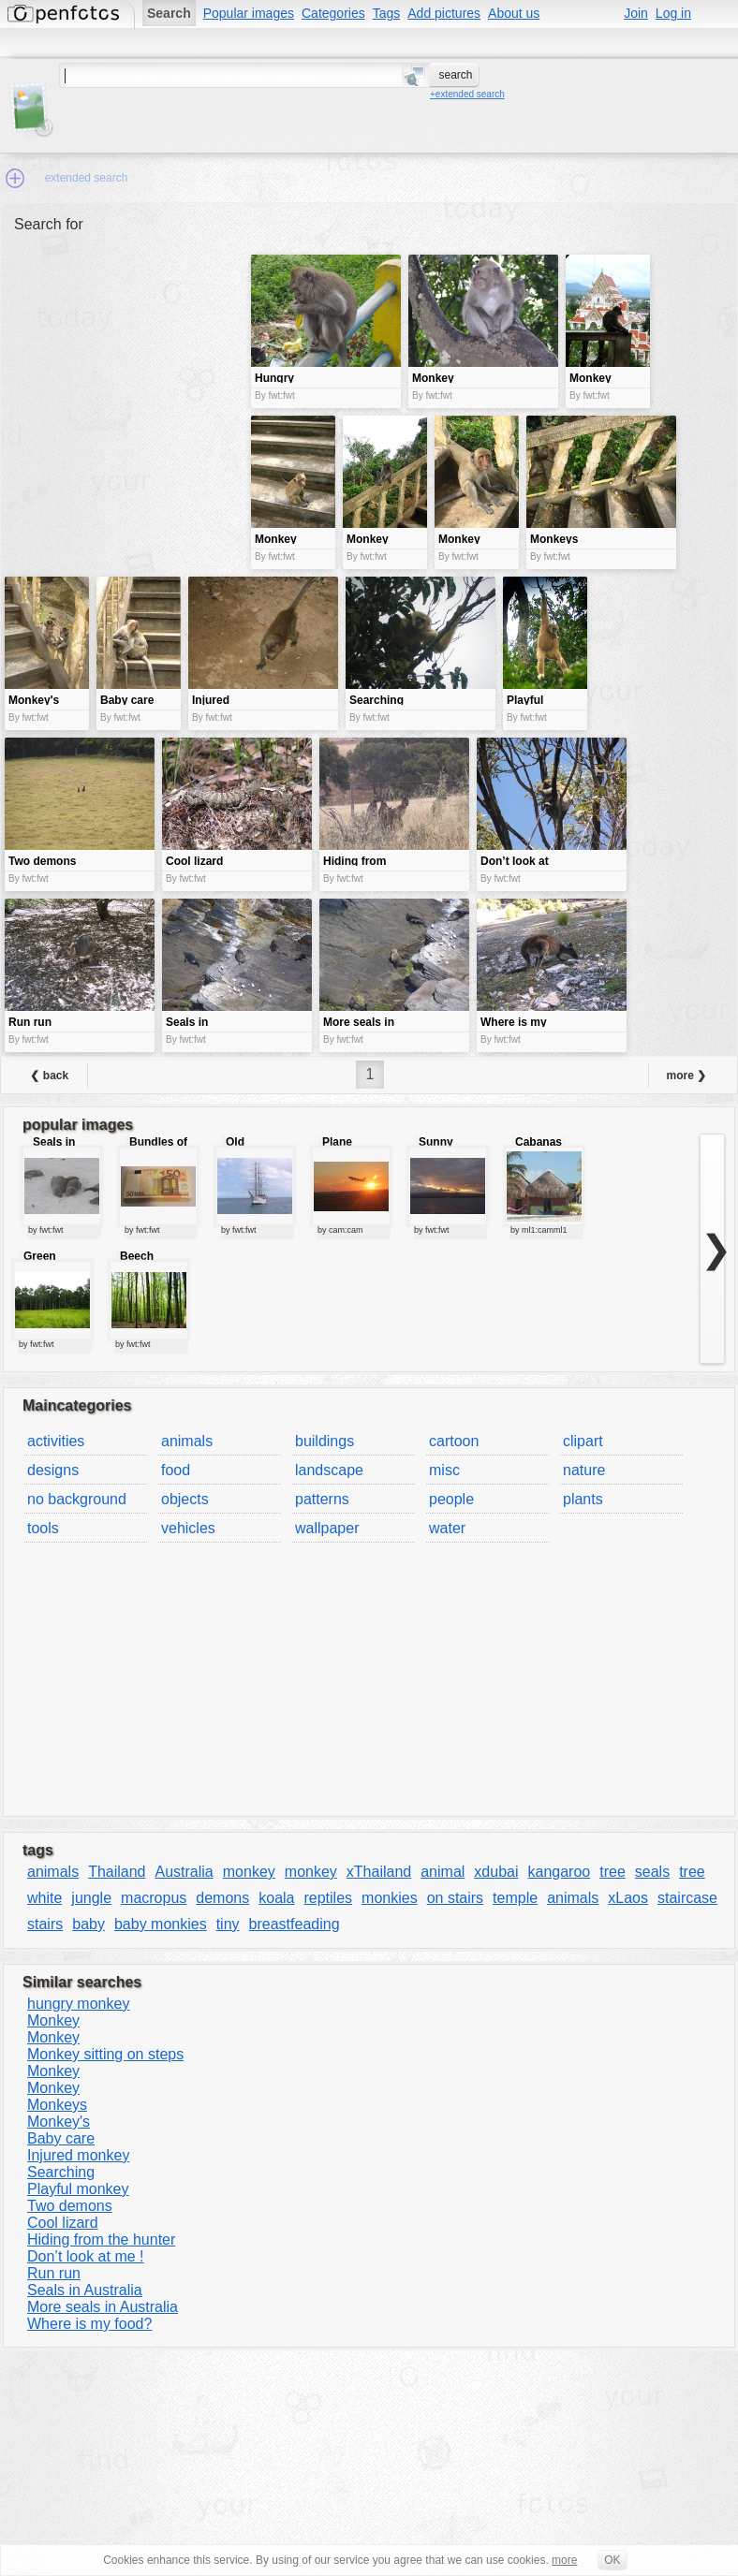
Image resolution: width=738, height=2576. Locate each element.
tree (612, 1872)
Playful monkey (78, 2189)
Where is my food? (89, 2324)
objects (185, 1499)
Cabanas (538, 1142)
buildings (324, 1441)
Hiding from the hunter (101, 2239)
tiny (228, 1924)
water (447, 1528)
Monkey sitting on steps (105, 2054)
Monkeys (57, 2105)
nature (584, 1470)
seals (652, 1872)
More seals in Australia (102, 2307)
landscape (329, 1470)
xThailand (379, 1872)
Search (169, 13)
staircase (687, 1898)
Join (636, 13)
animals (187, 1441)
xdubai (496, 1872)
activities (55, 1441)
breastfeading (294, 1924)
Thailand (116, 1872)
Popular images (248, 13)
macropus (153, 1898)
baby (88, 1924)
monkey (249, 1872)
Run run (54, 2273)
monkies (390, 1898)
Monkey (53, 2020)
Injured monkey (78, 2155)
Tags (387, 13)
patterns (322, 1499)
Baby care (61, 2138)
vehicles (188, 1528)
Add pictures (443, 13)
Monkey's (58, 2122)
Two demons (69, 2206)
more (564, 2560)
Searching (61, 2172)
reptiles (327, 1898)
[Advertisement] (125, 387)
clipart (583, 1441)
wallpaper (327, 1528)
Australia (184, 1872)
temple (515, 1898)
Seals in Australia (84, 2290)
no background (76, 1499)
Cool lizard (62, 2223)
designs (53, 1470)
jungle (91, 1898)
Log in (673, 13)
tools (43, 1528)
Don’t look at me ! (85, 2256)
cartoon (454, 1441)
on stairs (455, 1898)
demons (222, 1898)
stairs (45, 1924)
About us (513, 13)
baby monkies (160, 1924)
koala (276, 1898)
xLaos (628, 1898)
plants (583, 1499)
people (451, 1499)
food (175, 1470)
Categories (333, 13)
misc (444, 1470)
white (44, 1898)
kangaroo (559, 1872)
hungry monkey (78, 2004)
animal (443, 1872)
